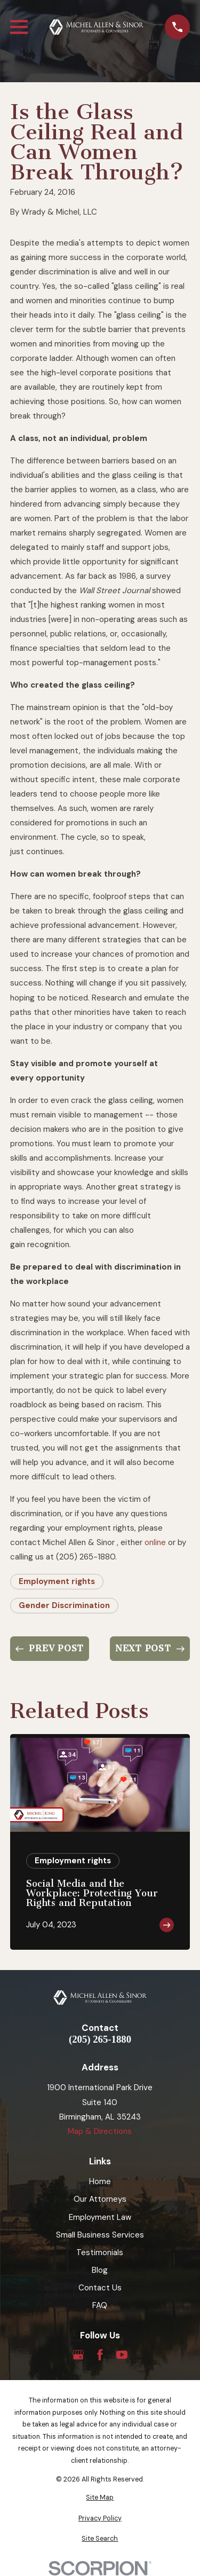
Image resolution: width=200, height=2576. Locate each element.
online (155, 1542)
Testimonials (99, 2252)
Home (100, 2181)
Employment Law (100, 2217)
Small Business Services (100, 2235)
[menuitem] (100, 2498)
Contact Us (100, 2287)
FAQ (99, 2305)
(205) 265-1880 (100, 2040)
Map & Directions (100, 2131)
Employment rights (57, 1581)
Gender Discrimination (64, 1605)
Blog (100, 2270)
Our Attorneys (100, 2199)
